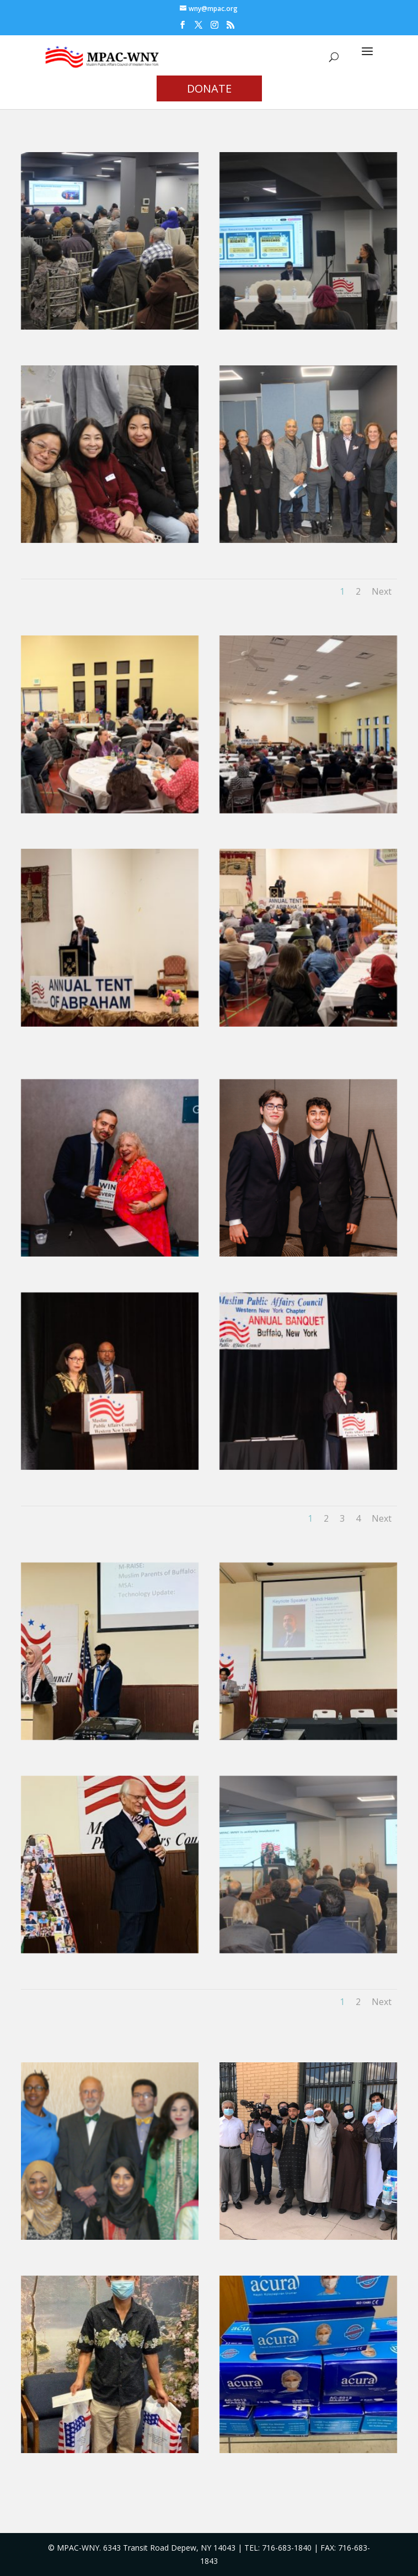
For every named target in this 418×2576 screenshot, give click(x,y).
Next (382, 591)
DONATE (209, 88)
